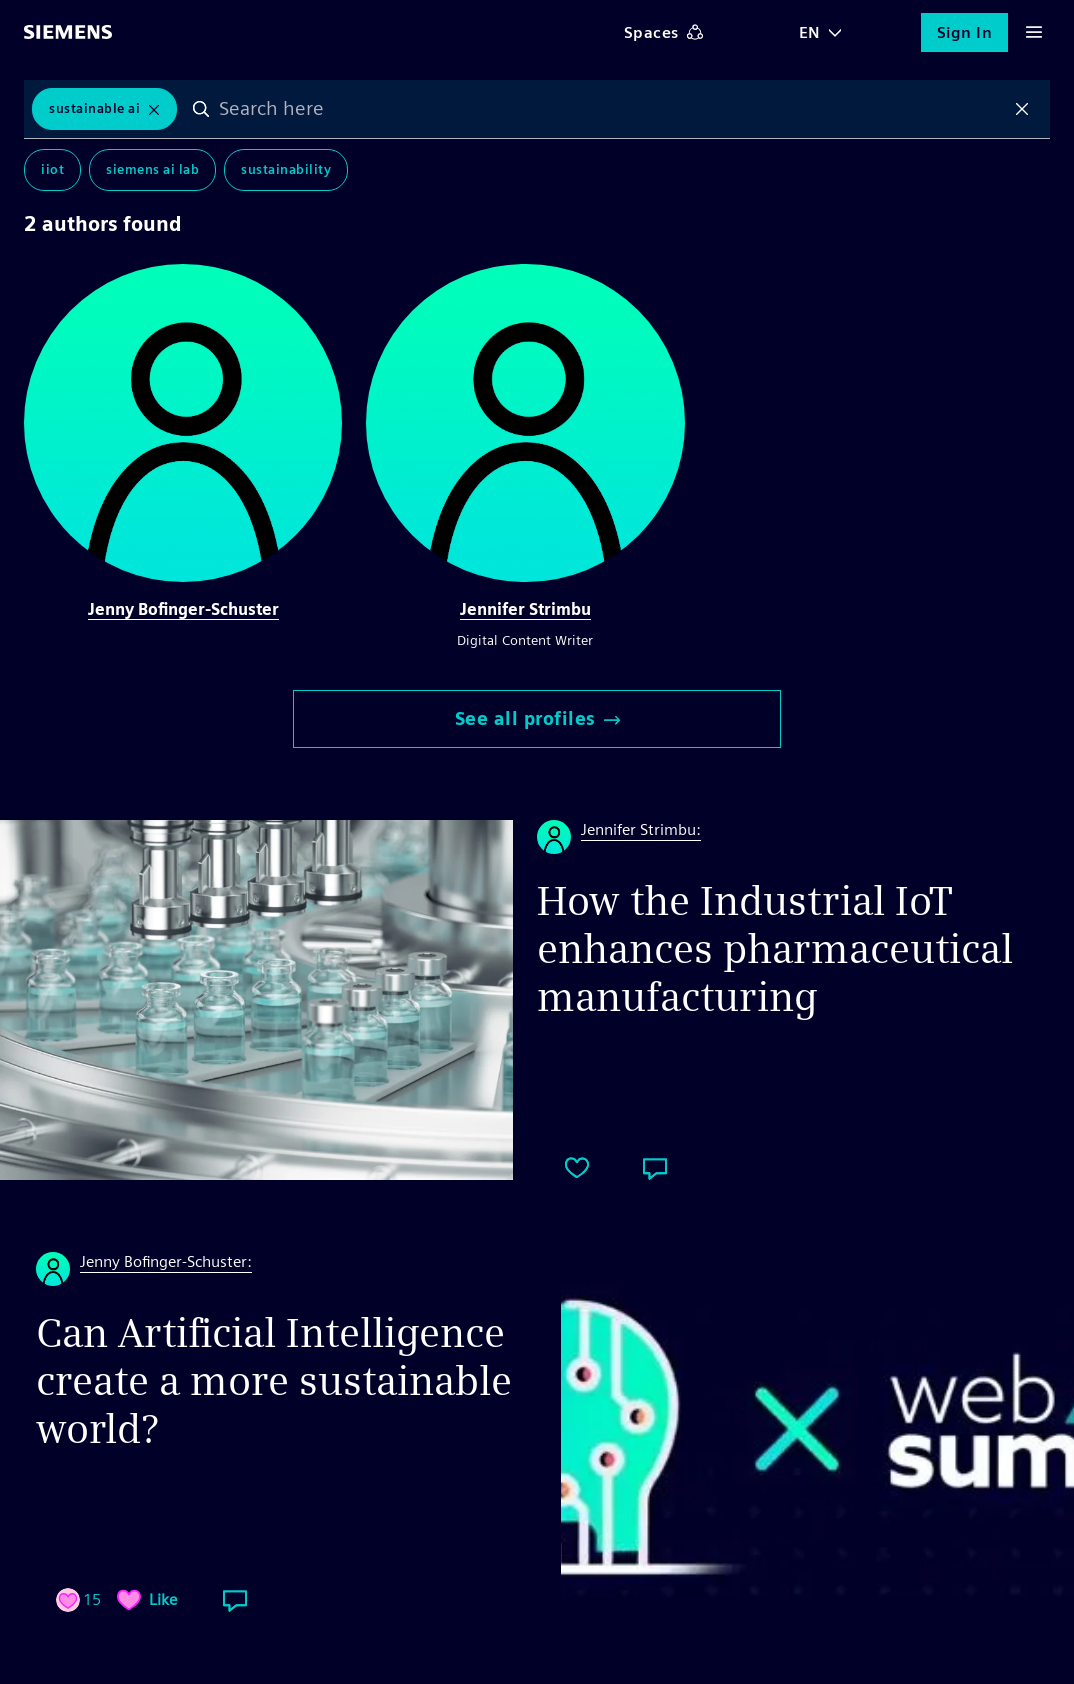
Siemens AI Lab (152, 169)
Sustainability (286, 169)
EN (810, 32)
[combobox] (611, 109)
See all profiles (537, 718)
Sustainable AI (94, 108)
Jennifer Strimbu (525, 609)
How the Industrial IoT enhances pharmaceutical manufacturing (775, 949)
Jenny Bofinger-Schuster (183, 609)
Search (201, 109)
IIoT (52, 169)
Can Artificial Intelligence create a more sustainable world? (274, 1381)
